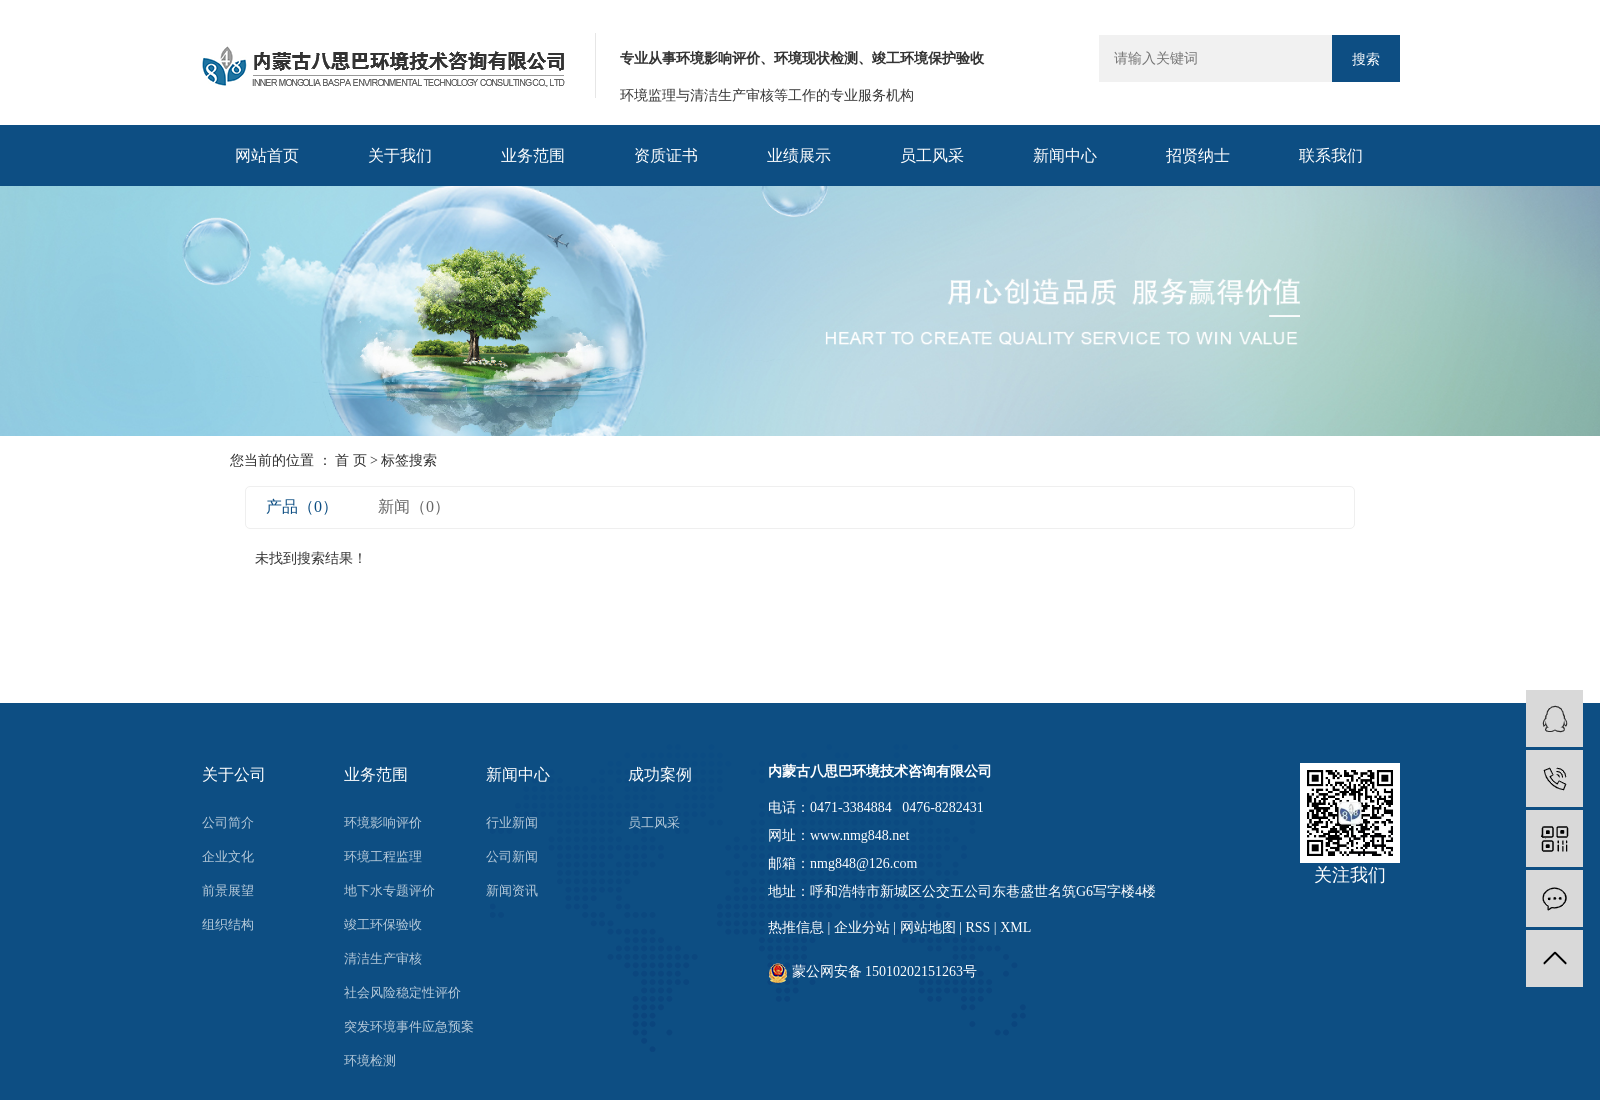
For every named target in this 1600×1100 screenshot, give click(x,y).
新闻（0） (414, 506)
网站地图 (928, 927)
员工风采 (932, 155)
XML (1015, 927)
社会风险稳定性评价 (402, 992)
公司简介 (228, 822)
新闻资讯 (512, 890)
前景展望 (228, 890)
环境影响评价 (383, 822)
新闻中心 (1065, 155)
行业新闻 (512, 822)
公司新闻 (512, 856)
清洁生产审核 (383, 958)
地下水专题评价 (389, 890)
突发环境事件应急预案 (409, 1026)
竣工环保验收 (383, 924)
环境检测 (370, 1060)
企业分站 (862, 927)
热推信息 (796, 927)
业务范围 (533, 155)
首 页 (351, 460)
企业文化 (228, 856)
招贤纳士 (1198, 155)
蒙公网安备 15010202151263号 (872, 971)
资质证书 (666, 155)
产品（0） (302, 506)
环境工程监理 (383, 856)
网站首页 (267, 155)
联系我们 (1331, 155)
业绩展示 (799, 155)
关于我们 (400, 155)
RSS (977, 927)
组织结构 (228, 924)
